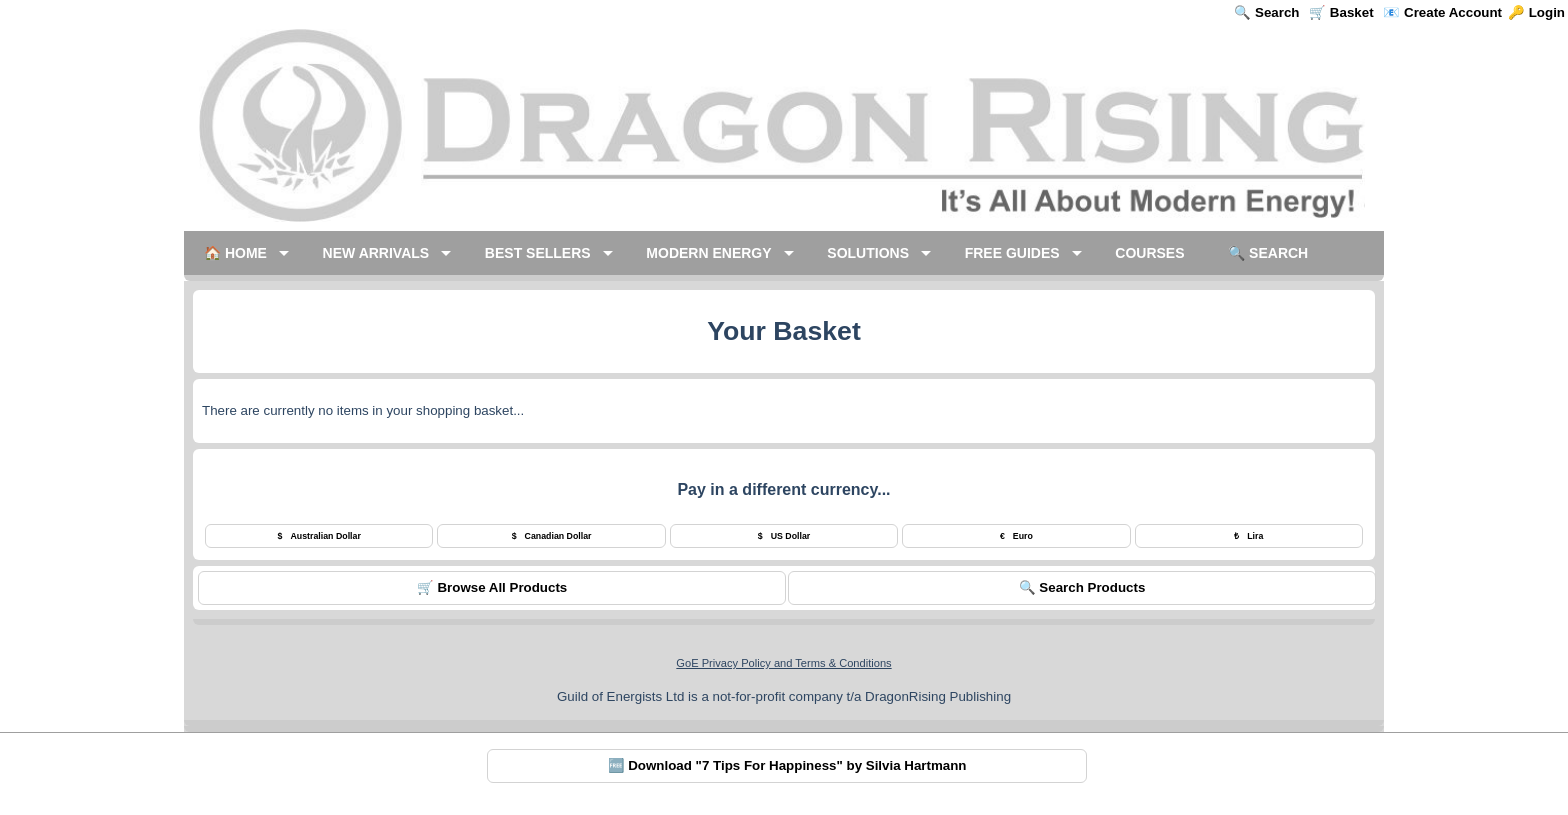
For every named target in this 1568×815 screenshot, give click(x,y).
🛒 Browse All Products (492, 587)
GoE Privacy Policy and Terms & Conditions (783, 663)
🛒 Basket (1341, 12)
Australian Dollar (319, 536)
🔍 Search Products (1082, 587)
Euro (1016, 536)
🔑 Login (1536, 12)
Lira (1248, 536)
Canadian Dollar (552, 536)
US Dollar (784, 536)
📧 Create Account (1442, 12)
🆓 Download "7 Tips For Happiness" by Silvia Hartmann (787, 765)
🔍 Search (1266, 12)
